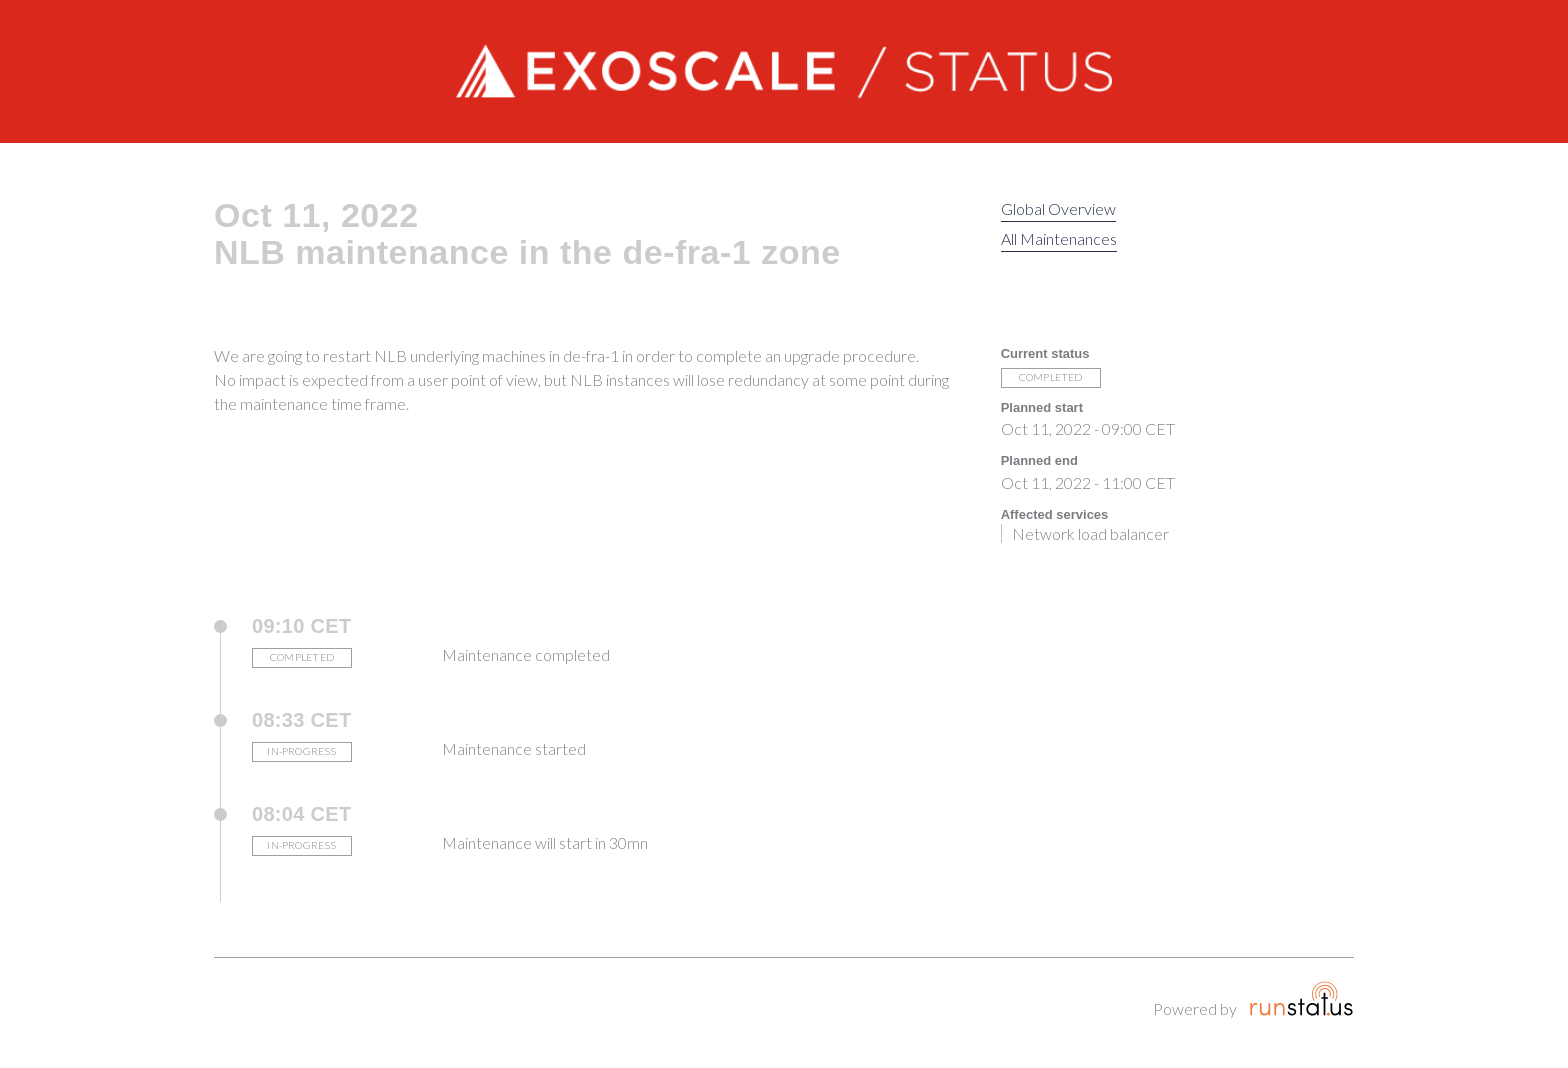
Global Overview (1058, 208)
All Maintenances (1059, 238)
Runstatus (1301, 998)
